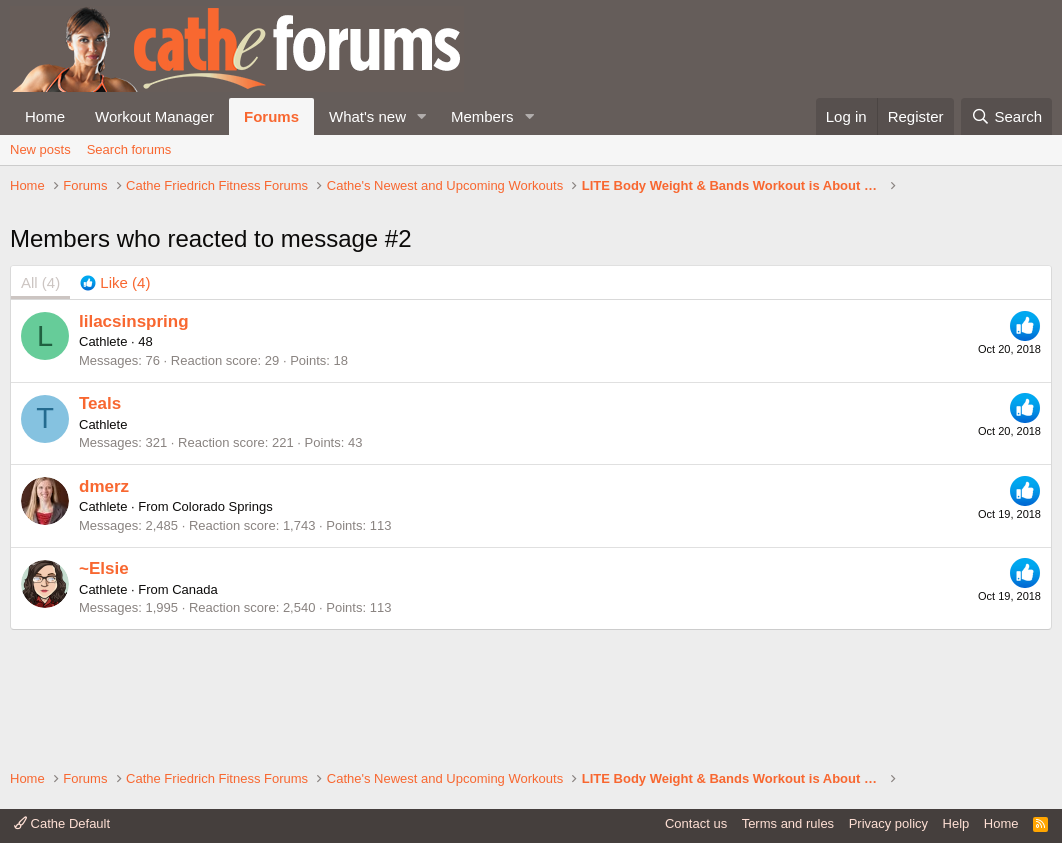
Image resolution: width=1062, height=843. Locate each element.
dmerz (104, 604)
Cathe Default (62, 823)
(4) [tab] (40, 401)
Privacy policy (888, 823)
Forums (271, 116)
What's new (367, 116)
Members (482, 116)
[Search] (1006, 116)
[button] (422, 116)
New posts (40, 149)
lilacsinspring (134, 439)
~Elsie (104, 687)
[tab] (115, 401)
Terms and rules (788, 823)
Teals (100, 522)
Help (956, 823)
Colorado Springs (222, 625)
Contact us (696, 823)
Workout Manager (154, 116)
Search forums (129, 149)
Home (45, 116)
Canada (195, 708)
